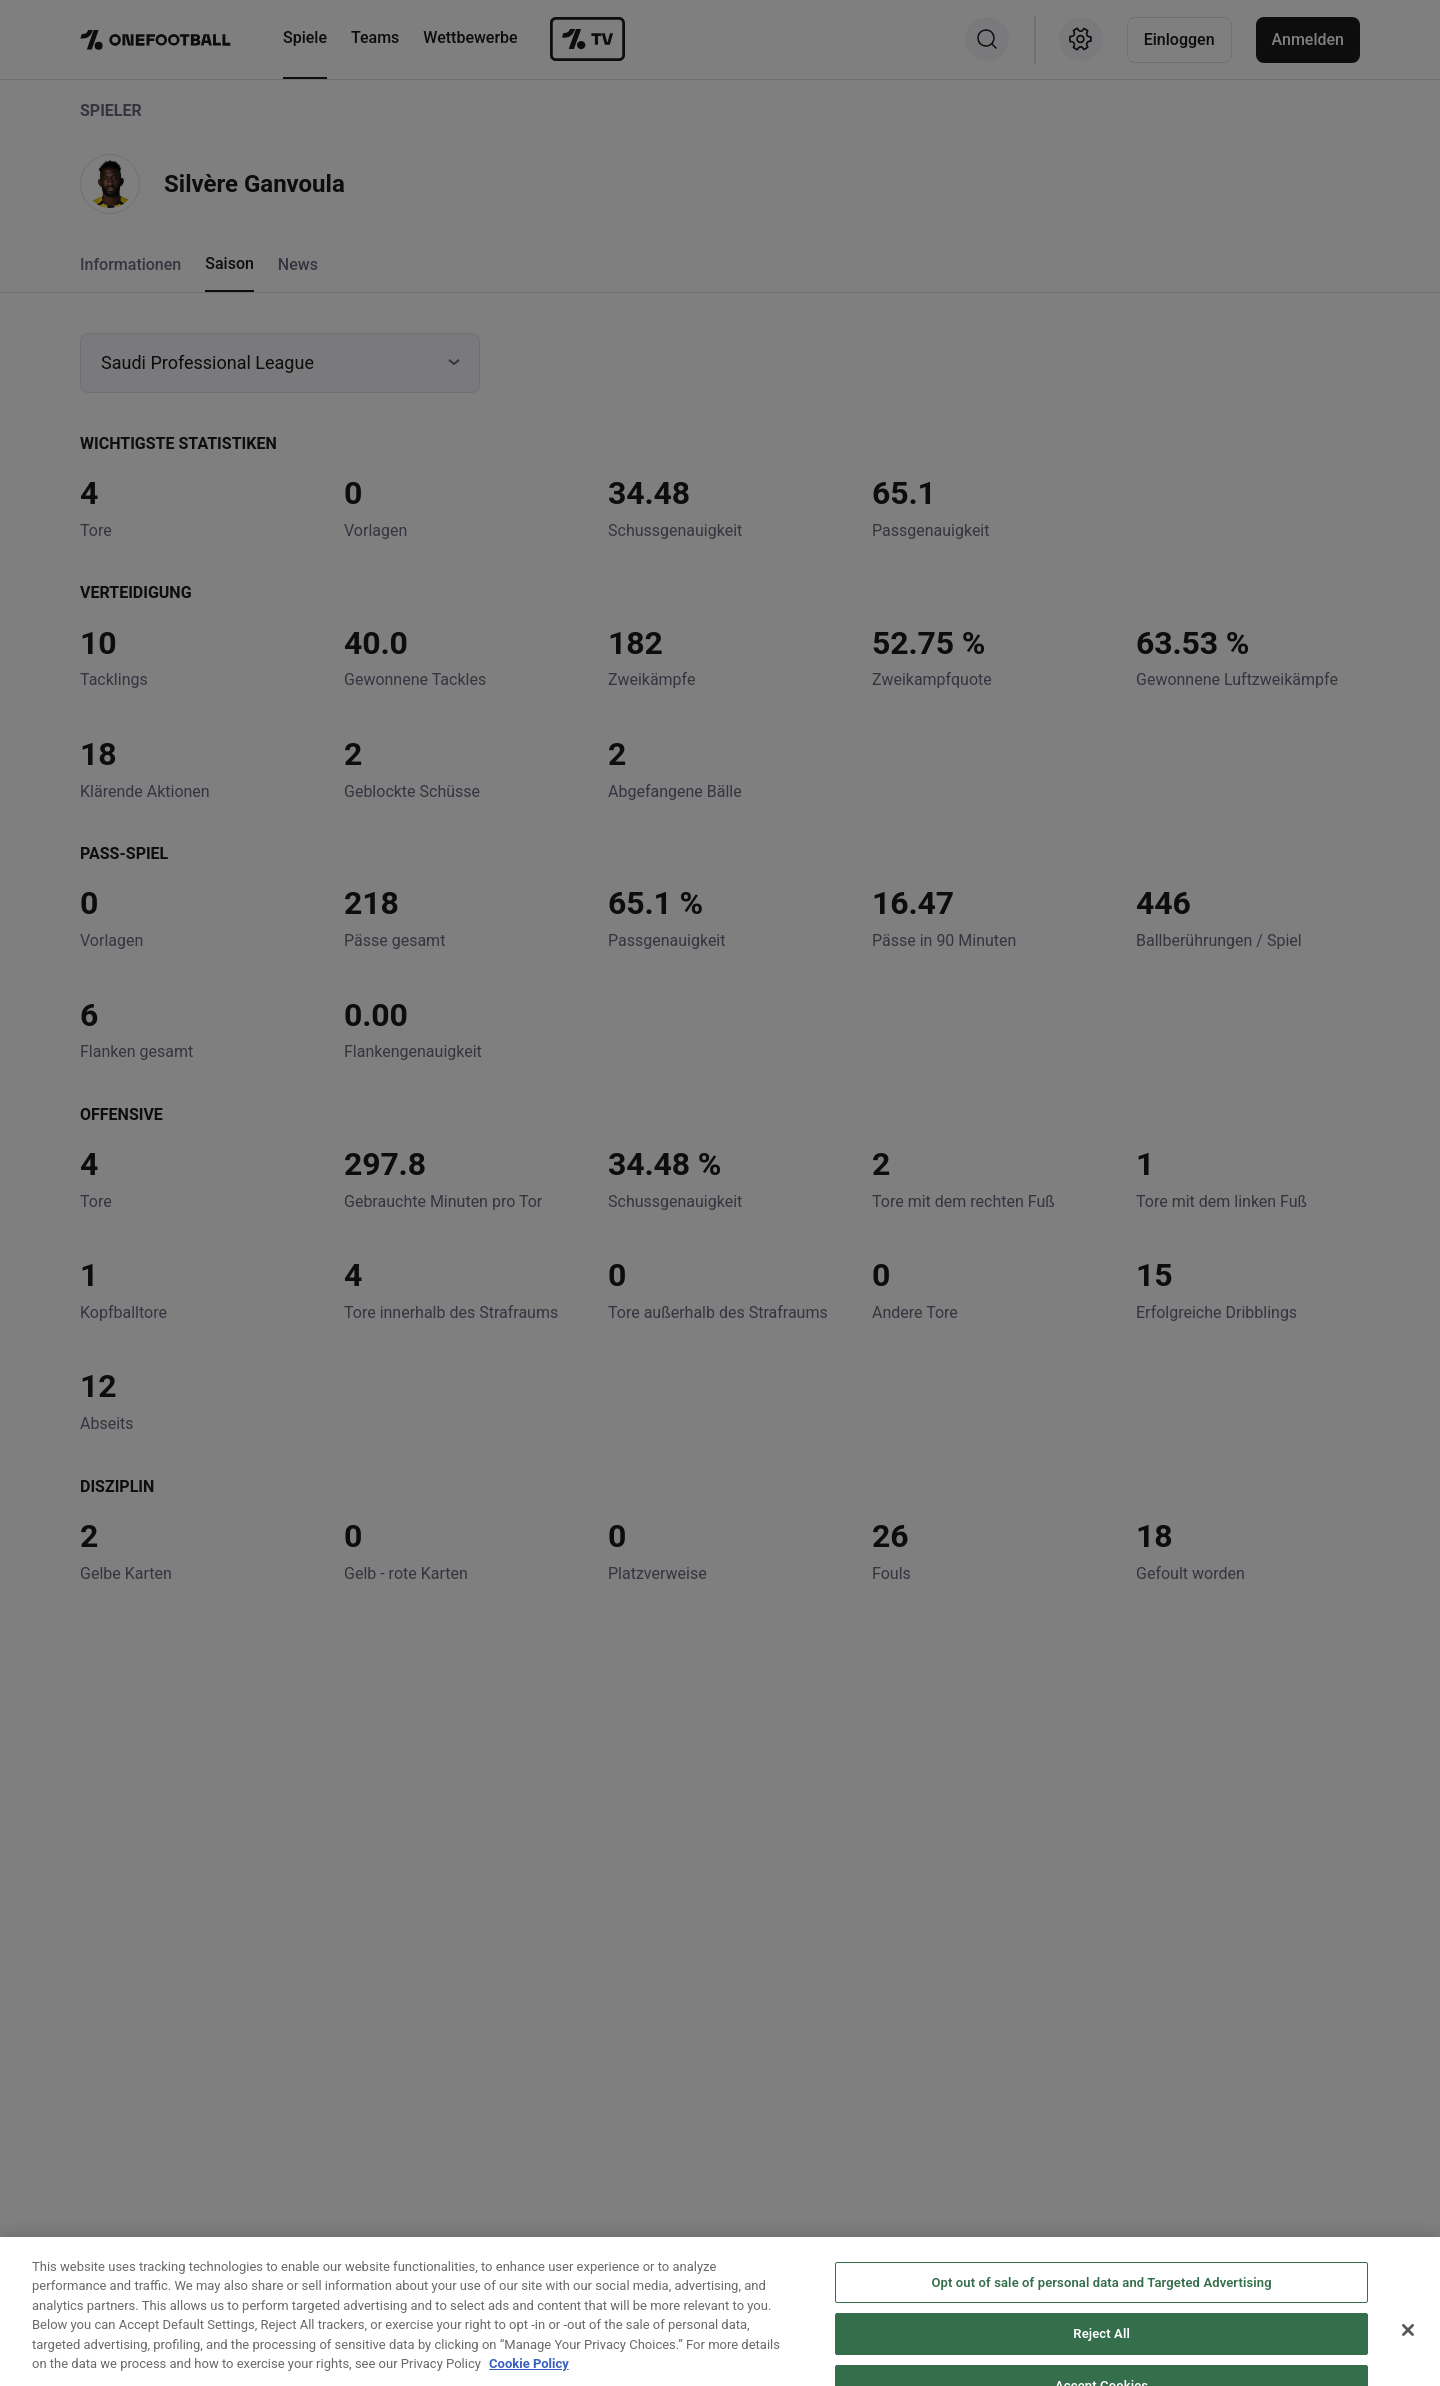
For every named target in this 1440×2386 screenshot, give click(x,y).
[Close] (1408, 2362)
